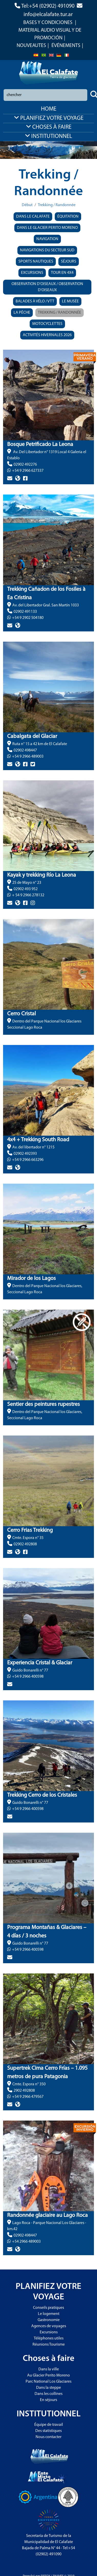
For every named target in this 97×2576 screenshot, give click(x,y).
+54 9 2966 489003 (28, 757)
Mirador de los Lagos (31, 1278)
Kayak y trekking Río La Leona (41, 875)
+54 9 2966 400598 (28, 1677)
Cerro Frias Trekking (30, 1530)
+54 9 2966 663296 (28, 1160)
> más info (12, 487)
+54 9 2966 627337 (28, 471)
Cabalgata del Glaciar (32, 736)
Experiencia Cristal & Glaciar (39, 1663)
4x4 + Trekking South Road (38, 1140)
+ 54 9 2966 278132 (28, 895)
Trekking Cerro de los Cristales (42, 1795)
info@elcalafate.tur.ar (48, 15)
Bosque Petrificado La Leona (40, 445)
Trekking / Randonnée (57, 205)
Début (27, 205)
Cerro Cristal (21, 1014)
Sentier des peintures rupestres (43, 1404)
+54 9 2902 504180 (28, 618)
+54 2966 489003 (26, 2242)
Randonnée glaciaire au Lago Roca (47, 2215)
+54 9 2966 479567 (28, 2097)
